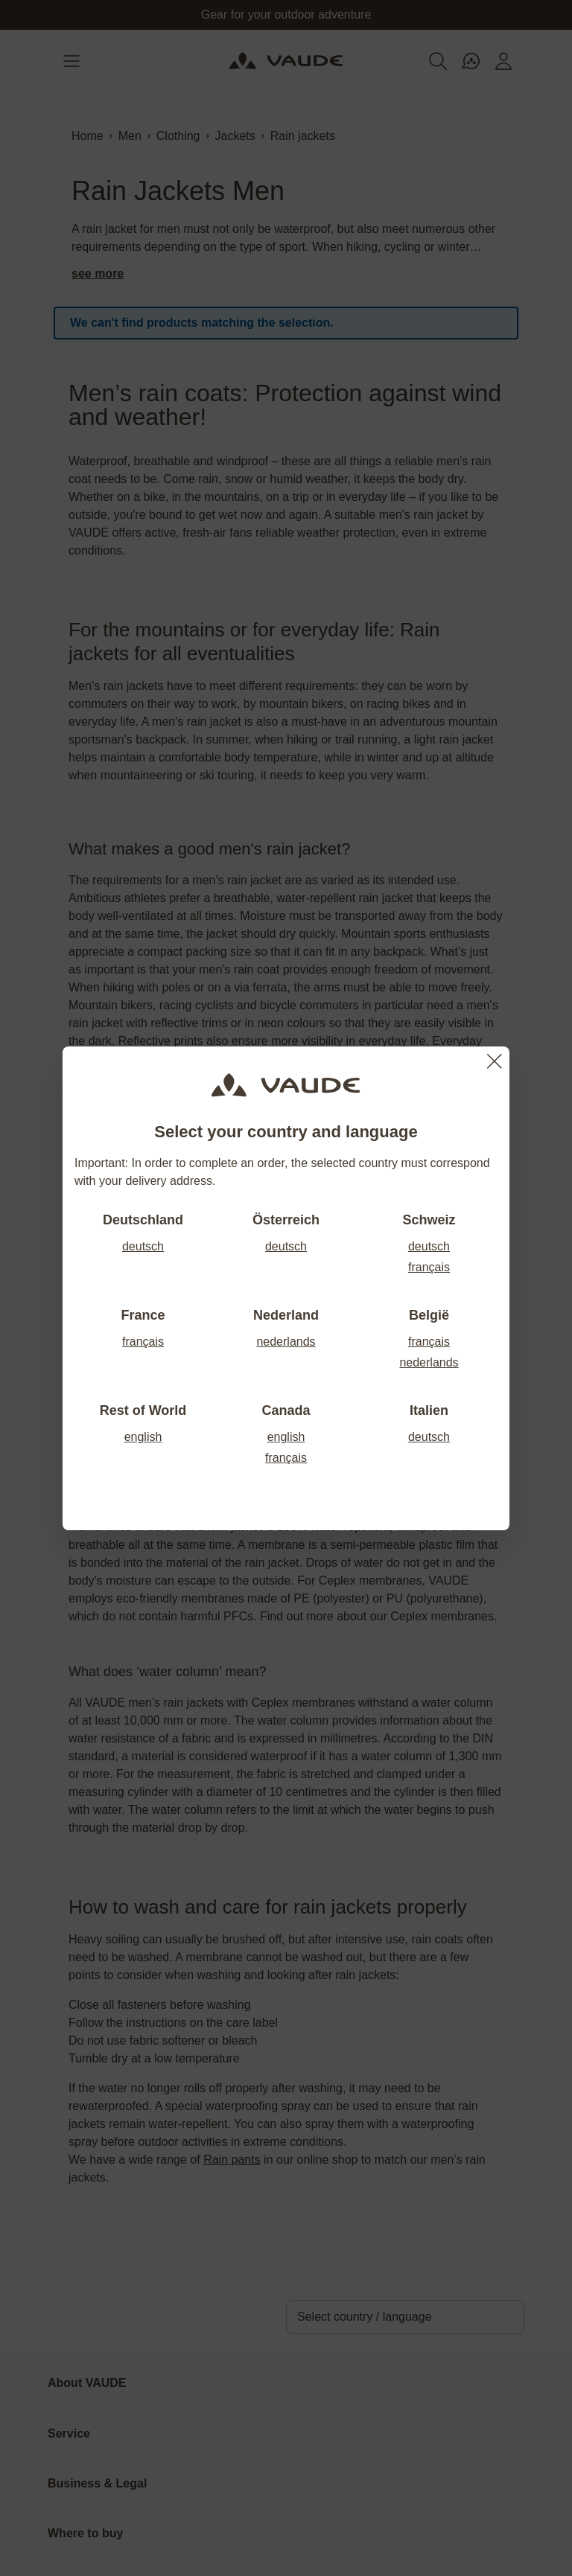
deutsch (143, 1246)
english (143, 1437)
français (429, 1267)
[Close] (494, 1061)
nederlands (285, 1341)
